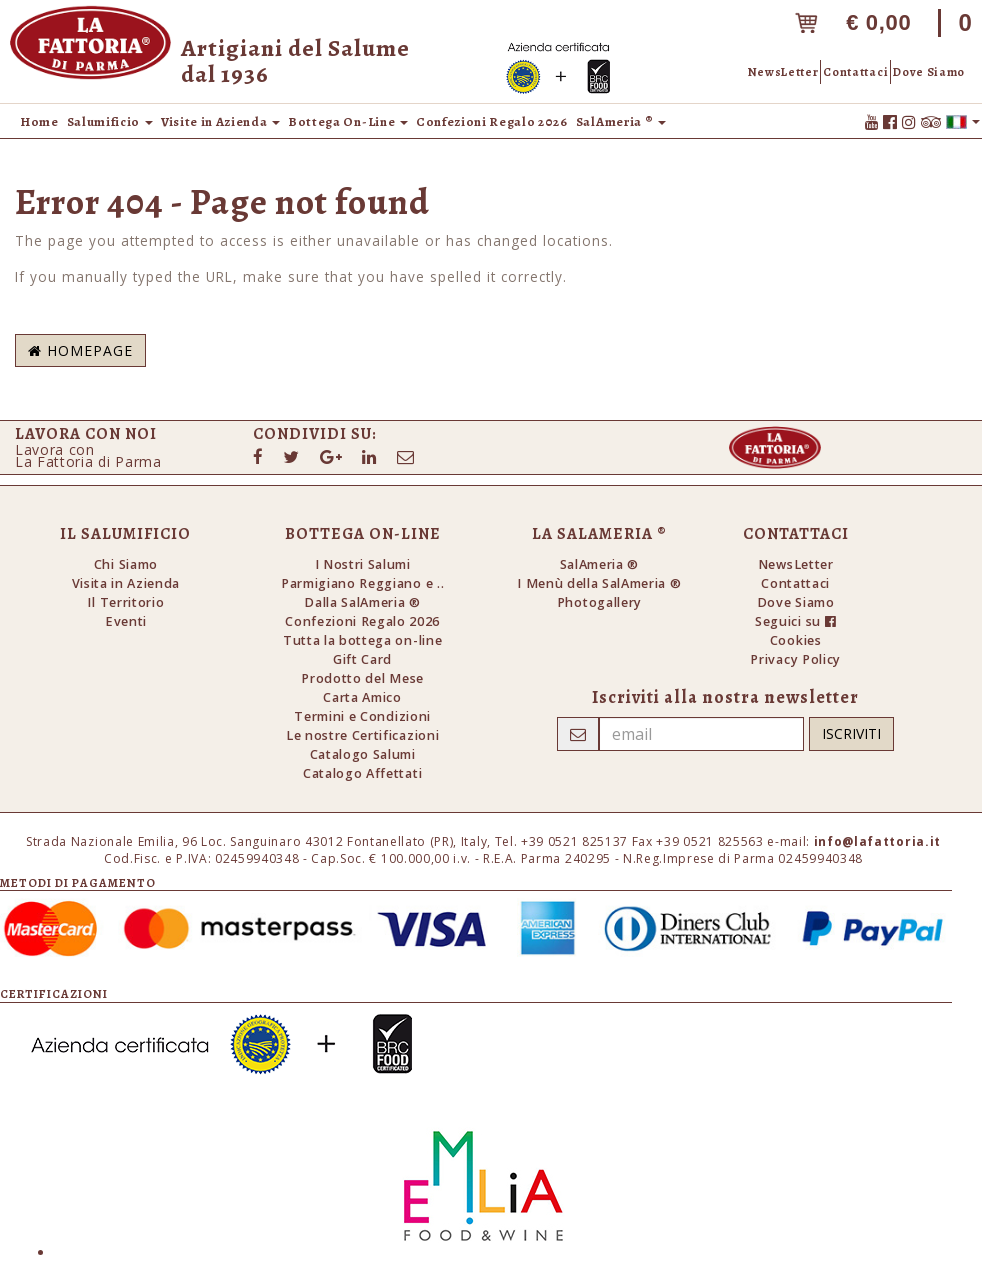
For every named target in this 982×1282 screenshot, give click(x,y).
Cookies (796, 640)
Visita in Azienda (126, 583)
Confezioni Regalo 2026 (492, 121)
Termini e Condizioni (362, 716)
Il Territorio (125, 602)
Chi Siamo (126, 564)
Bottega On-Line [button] (348, 121)
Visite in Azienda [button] (220, 121)
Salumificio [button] (110, 121)
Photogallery (599, 602)
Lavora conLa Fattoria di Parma (88, 455)
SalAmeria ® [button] (621, 121)
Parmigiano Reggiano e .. (362, 583)
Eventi (126, 621)
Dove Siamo (929, 72)
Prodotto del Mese (362, 678)
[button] (963, 121)
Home (39, 121)
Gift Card (362, 659)
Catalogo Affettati (362, 773)
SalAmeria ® (599, 564)
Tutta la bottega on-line (362, 640)
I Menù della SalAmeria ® (599, 583)
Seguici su (795, 621)
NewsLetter (783, 72)
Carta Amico (362, 697)
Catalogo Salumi (363, 754)
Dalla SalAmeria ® (362, 602)
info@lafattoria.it (877, 841)
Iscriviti (851, 733)
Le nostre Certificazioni (362, 735)
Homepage (80, 350)
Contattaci (855, 72)
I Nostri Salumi (363, 564)
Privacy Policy (795, 659)
